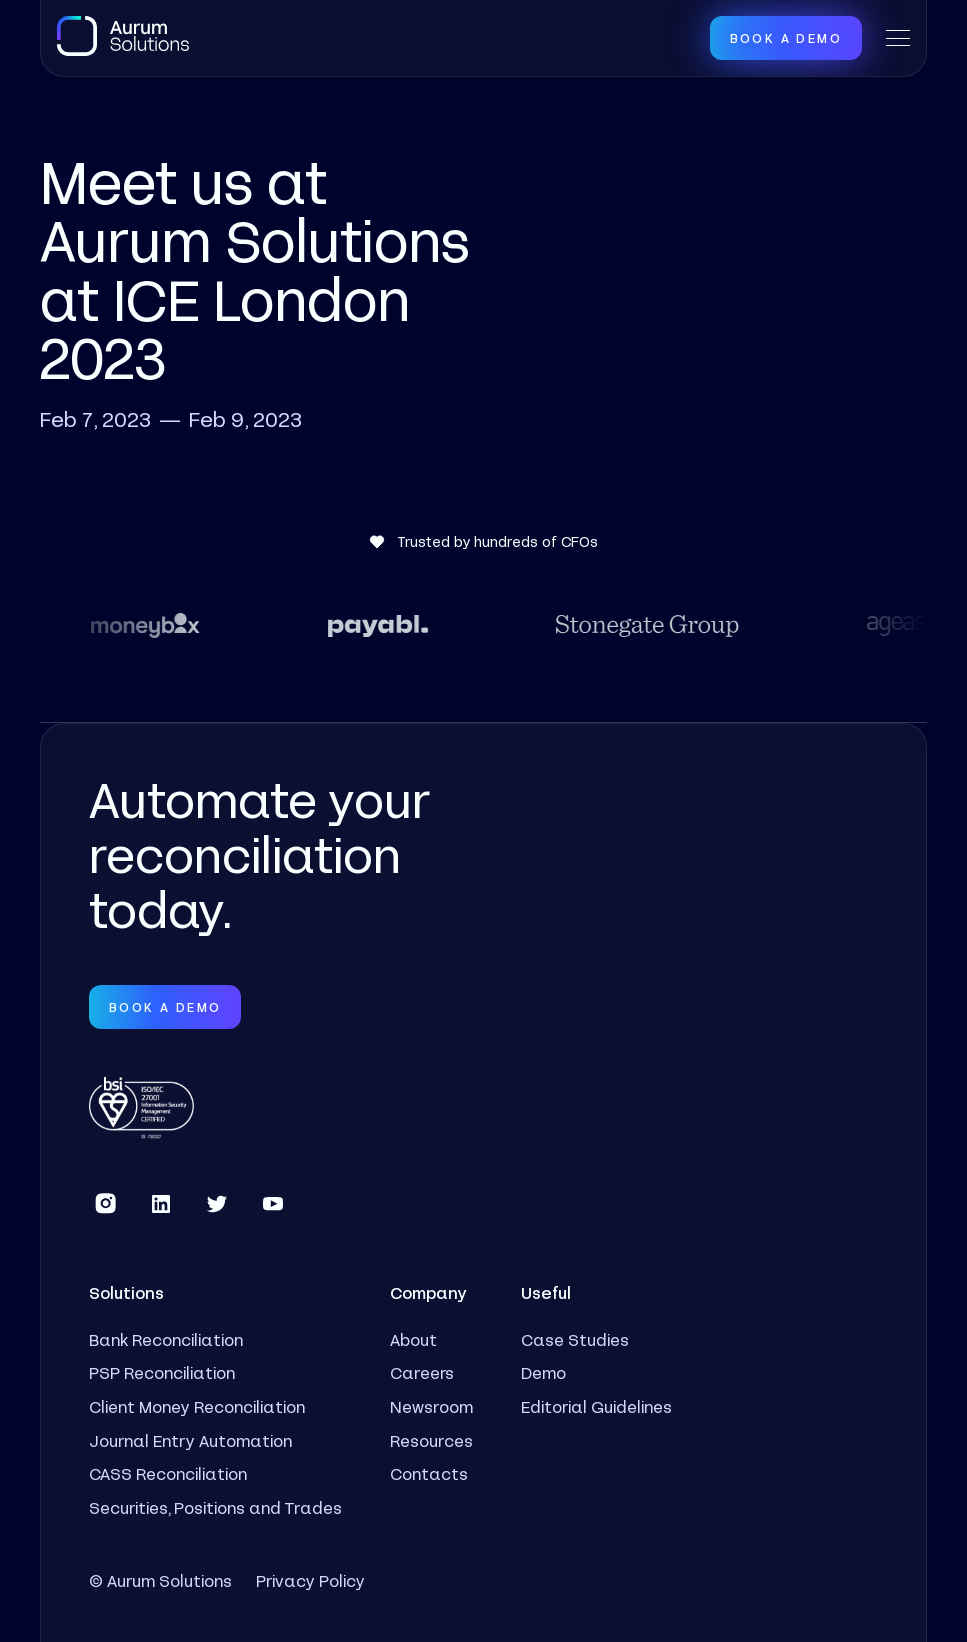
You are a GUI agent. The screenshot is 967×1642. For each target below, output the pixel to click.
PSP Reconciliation (162, 1372)
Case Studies (575, 1339)
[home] (123, 36)
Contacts (429, 1473)
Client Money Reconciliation (197, 1406)
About (413, 1339)
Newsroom (431, 1406)
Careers (422, 1372)
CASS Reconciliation (168, 1473)
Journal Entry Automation (190, 1440)
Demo (543, 1372)
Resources (431, 1440)
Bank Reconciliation (166, 1339)
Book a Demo (786, 38)
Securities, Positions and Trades (215, 1507)
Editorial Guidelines (596, 1406)
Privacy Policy (310, 1580)
